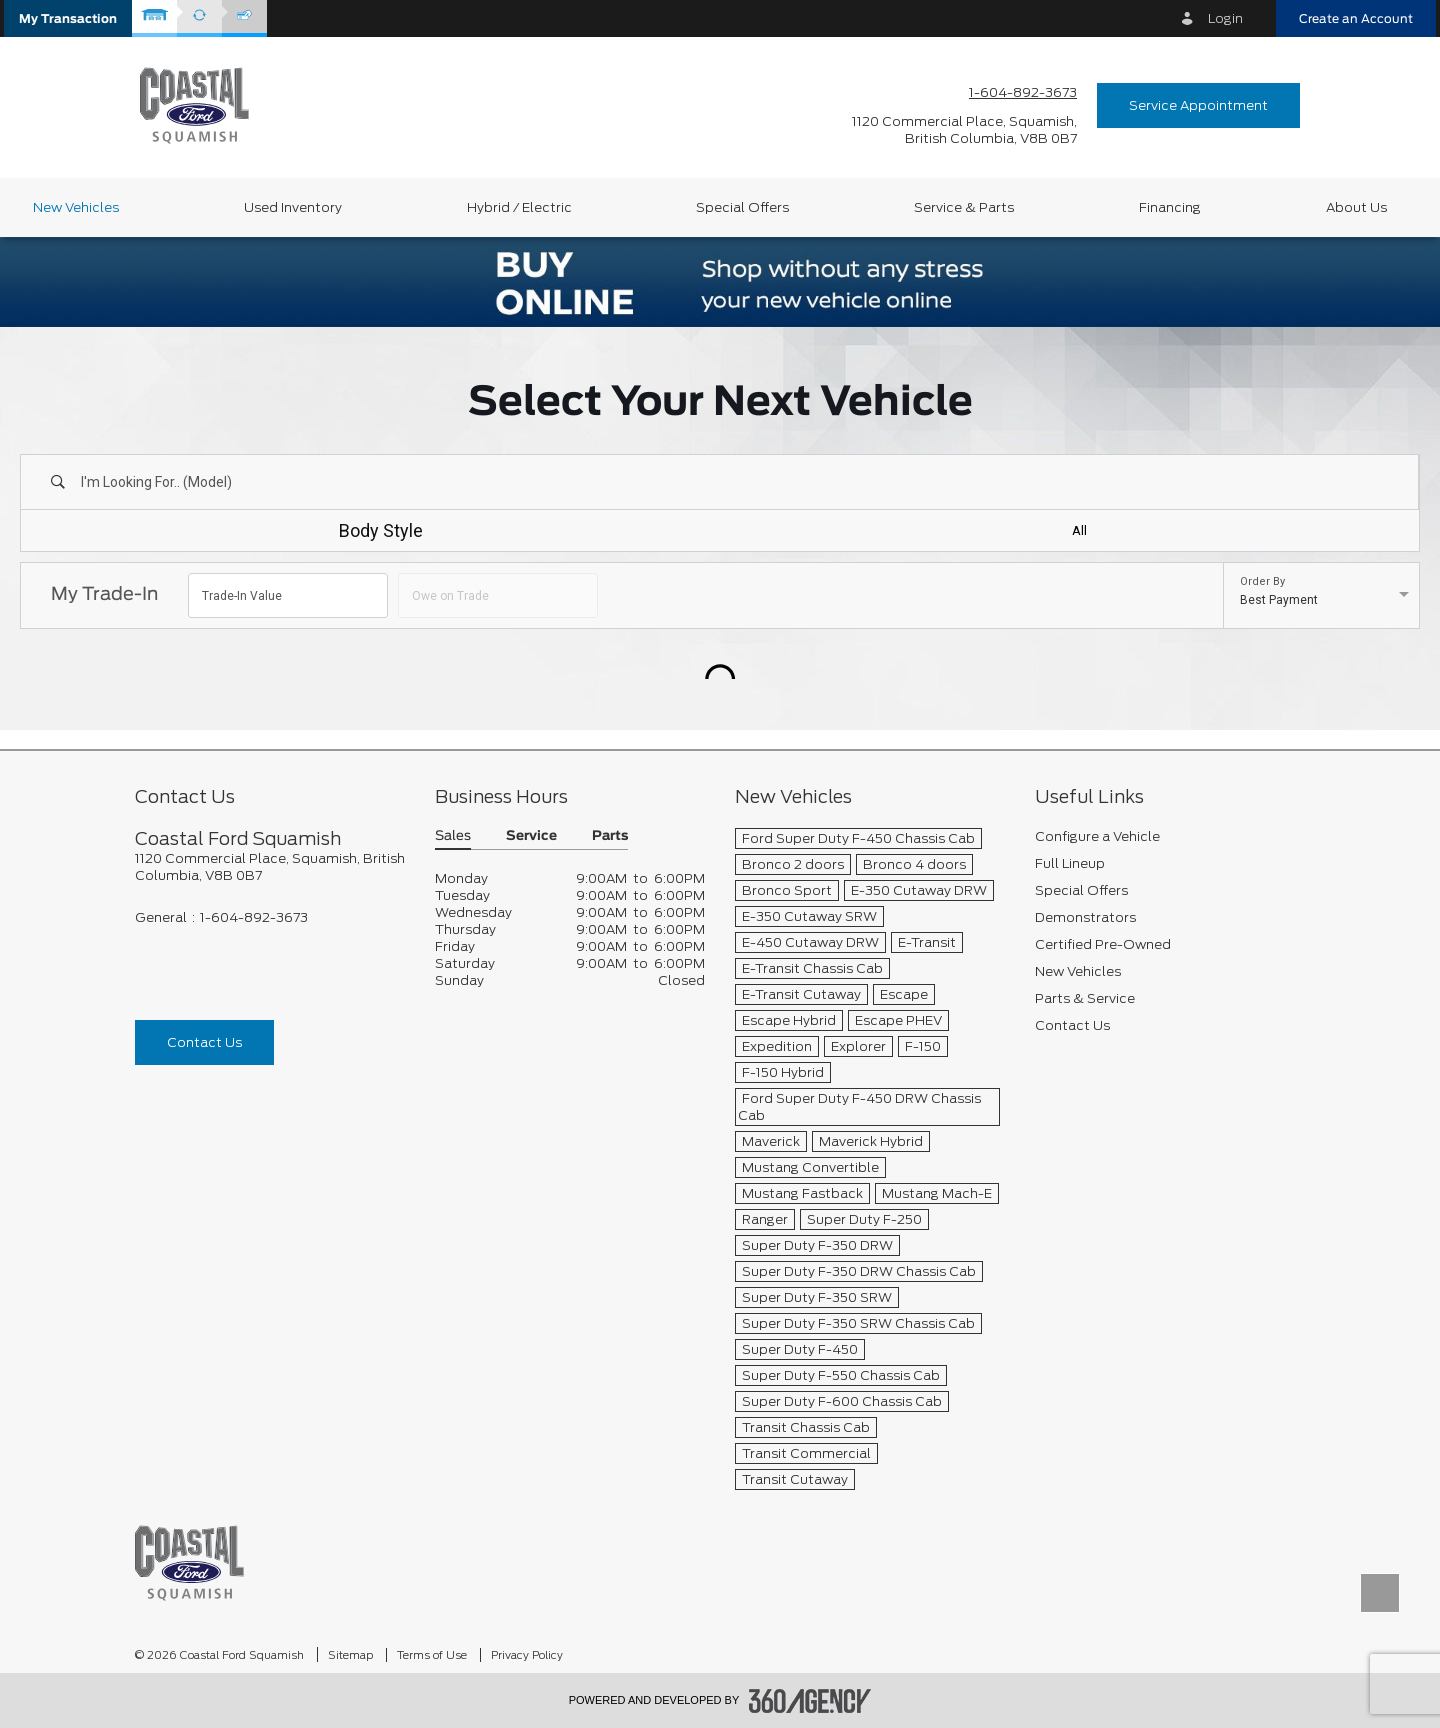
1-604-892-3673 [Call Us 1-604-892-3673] (1023, 92)
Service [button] (531, 836)
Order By (1262, 582)
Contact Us (204, 1042)
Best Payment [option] (1279, 600)
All (1079, 530)
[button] (68, 18)
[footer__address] (270, 867)
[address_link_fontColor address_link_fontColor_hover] (964, 130)
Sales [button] (453, 836)
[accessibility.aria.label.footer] (810, 1701)
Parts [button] (610, 836)
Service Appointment (1198, 105)
